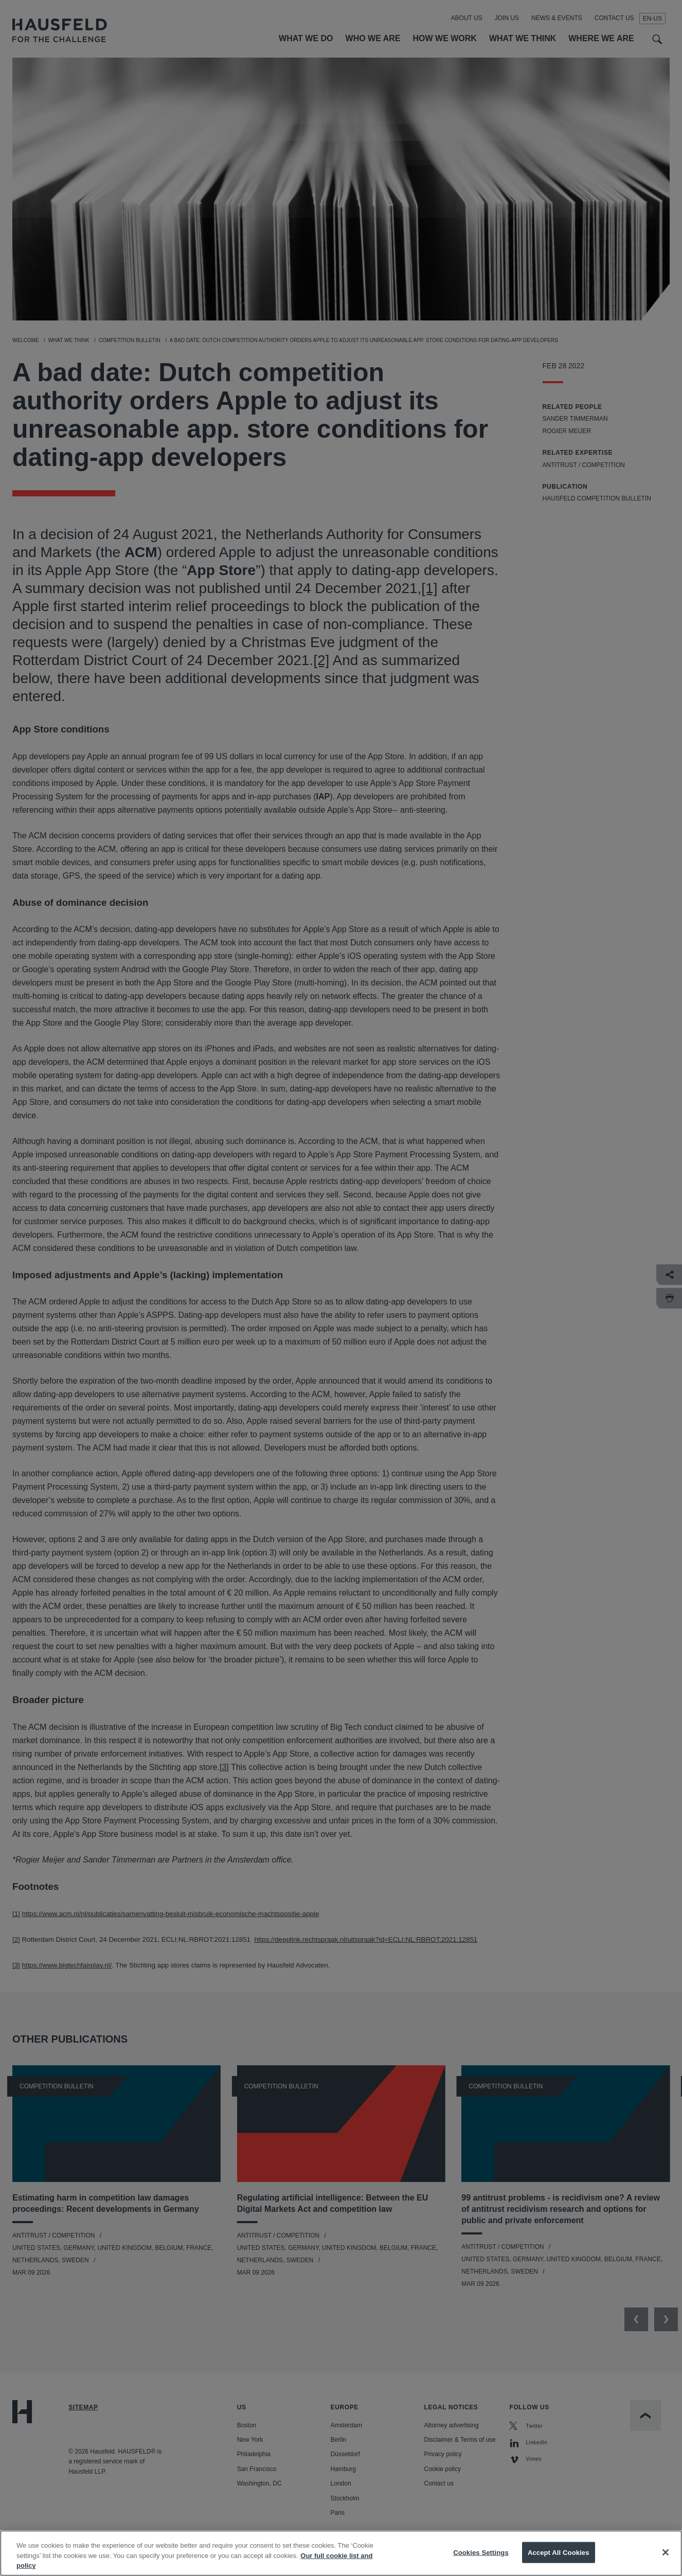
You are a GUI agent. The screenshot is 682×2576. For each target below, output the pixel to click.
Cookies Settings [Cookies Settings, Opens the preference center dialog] (481, 2558)
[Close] (665, 2558)
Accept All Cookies (558, 2558)
